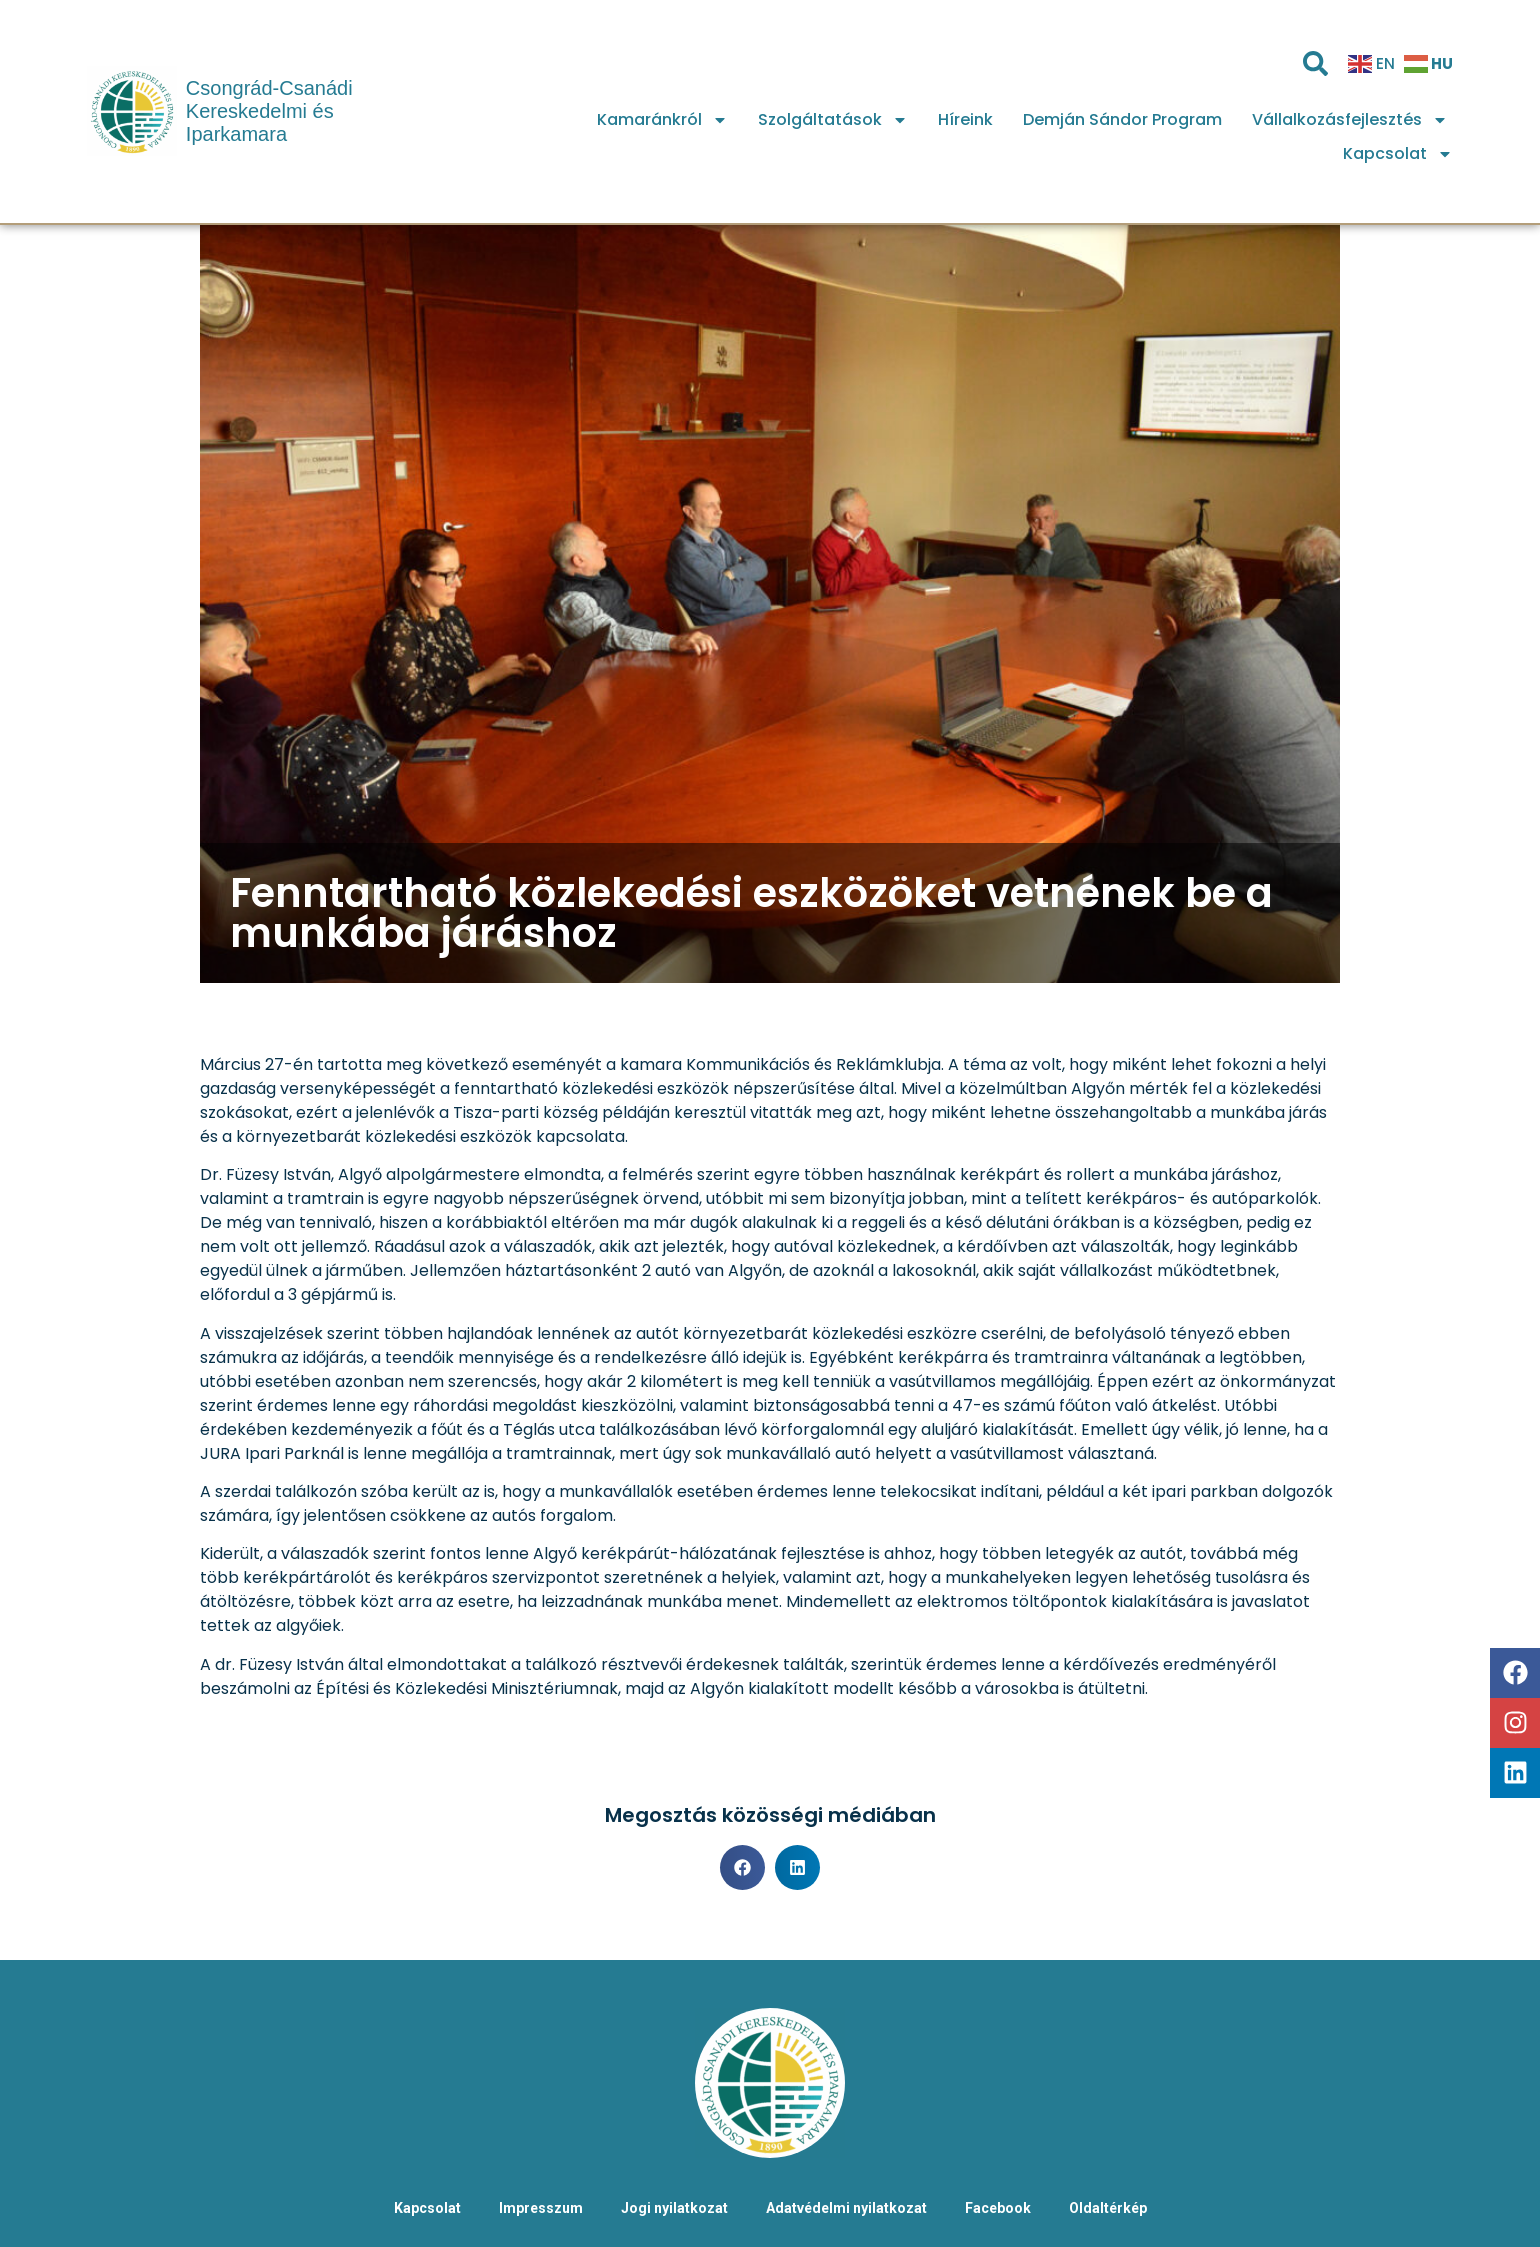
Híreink (965, 119)
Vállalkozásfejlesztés (1350, 120)
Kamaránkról (662, 120)
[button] (742, 1867)
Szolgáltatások (833, 120)
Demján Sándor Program (1122, 119)
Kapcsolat (1398, 154)
